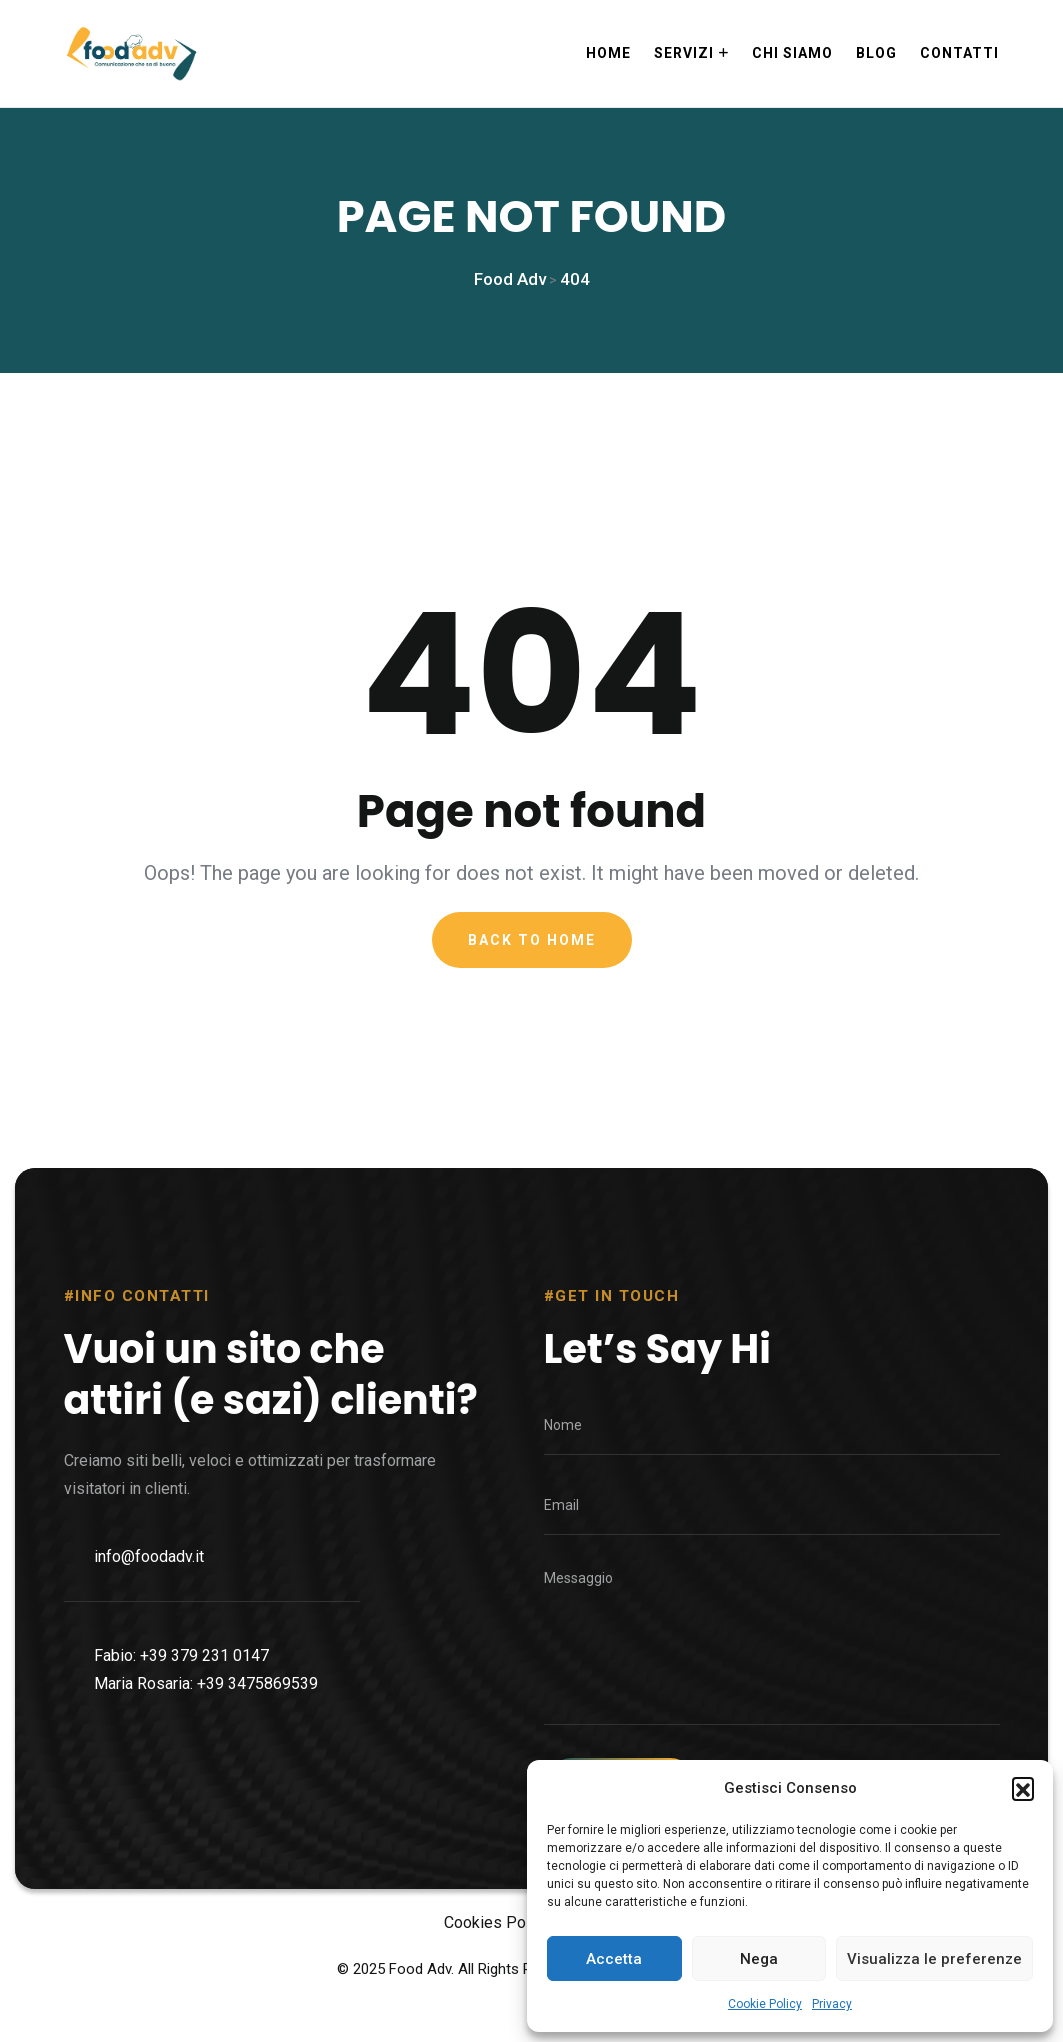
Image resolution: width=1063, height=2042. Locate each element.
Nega (759, 1959)
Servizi (684, 53)
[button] (1023, 1788)
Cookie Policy (765, 2004)
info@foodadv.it (149, 1641)
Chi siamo (792, 53)
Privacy (832, 2004)
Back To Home (532, 953)
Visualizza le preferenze (934, 1959)
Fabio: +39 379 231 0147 (181, 1740)
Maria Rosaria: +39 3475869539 (206, 1768)
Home (608, 53)
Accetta (614, 1959)
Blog (876, 53)
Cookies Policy (497, 1961)
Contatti (959, 53)
